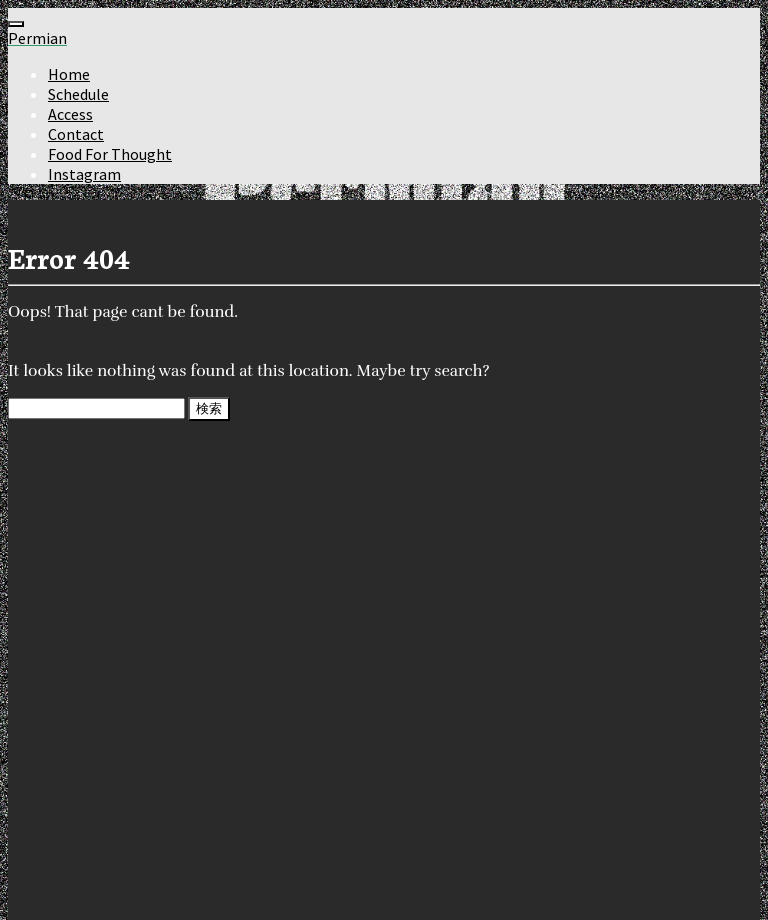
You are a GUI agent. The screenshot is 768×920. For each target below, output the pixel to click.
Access (70, 114)
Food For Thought (110, 154)
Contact (76, 134)
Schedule (78, 94)
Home (69, 74)
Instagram (84, 174)
